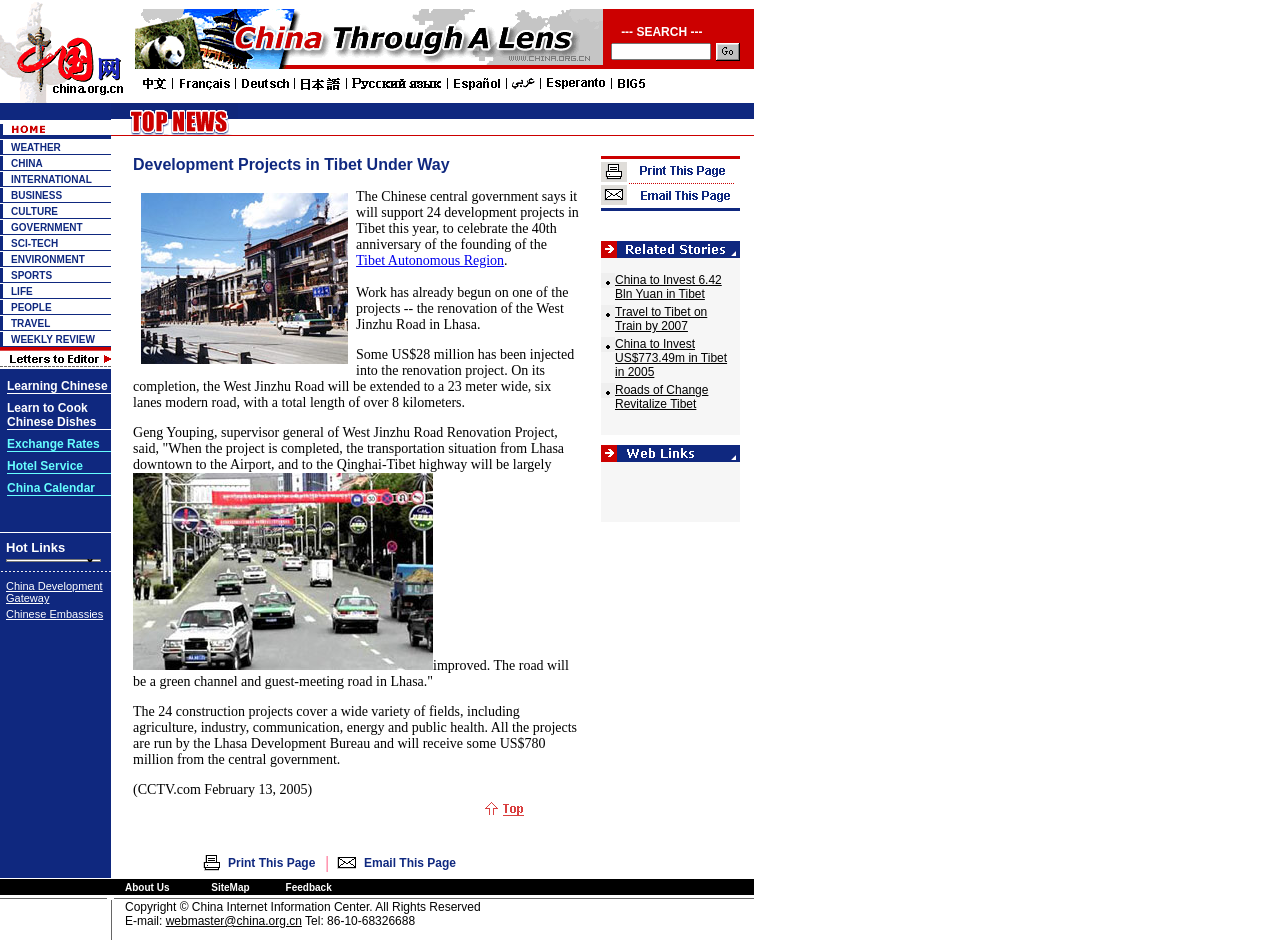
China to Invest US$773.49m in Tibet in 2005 (671, 358)
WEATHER (36, 147)
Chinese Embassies (54, 614)
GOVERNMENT (47, 227)
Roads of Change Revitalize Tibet (661, 397)
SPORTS (31, 275)
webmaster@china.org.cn (234, 921)
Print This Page (271, 863)
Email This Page (410, 863)
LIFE (22, 291)
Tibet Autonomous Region (430, 260)
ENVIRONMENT (48, 259)
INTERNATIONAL (51, 179)
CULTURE (34, 211)
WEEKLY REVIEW (53, 339)
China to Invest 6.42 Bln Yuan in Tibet (668, 287)
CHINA (27, 163)
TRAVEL (30, 323)
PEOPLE (31, 307)
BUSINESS (36, 195)
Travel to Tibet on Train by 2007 (661, 319)
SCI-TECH (34, 243)
